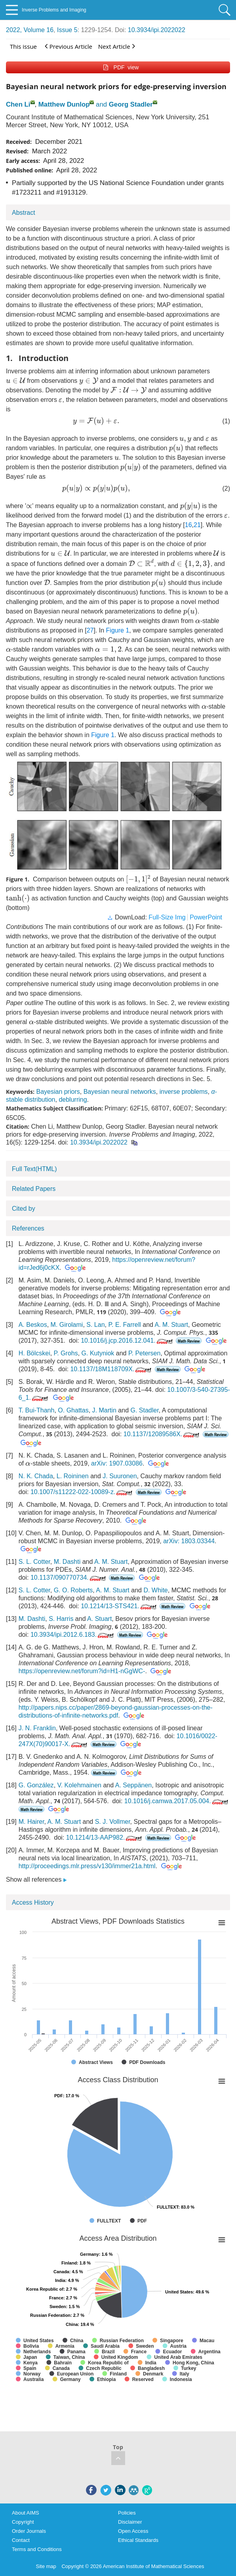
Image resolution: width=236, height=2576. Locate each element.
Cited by (23, 1208)
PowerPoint (206, 917)
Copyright (23, 2522)
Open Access (133, 2531)
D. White (155, 1590)
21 (197, 525)
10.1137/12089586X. (162, 1434)
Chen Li (18, 104)
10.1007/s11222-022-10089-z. (82, 1492)
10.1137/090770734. (68, 1577)
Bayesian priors (58, 1091)
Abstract (23, 212)
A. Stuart (99, 1618)
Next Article (116, 46)
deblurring (73, 1099)
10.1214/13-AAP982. (105, 1837)
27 (90, 630)
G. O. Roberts (73, 1590)
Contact (21, 2540)
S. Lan (95, 1324)
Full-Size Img (166, 917)
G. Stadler (145, 1410)
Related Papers (33, 1188)
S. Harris (61, 1618)
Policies (127, 2513)
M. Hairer (31, 1821)
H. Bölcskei (34, 1353)
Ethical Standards (138, 2540)
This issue (23, 46)
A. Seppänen (133, 1785)
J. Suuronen (120, 1476)
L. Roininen (73, 1476)
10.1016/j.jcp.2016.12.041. (127, 1340)
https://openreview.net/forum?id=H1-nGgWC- (82, 1671)
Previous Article (68, 46)
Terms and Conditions (37, 2549)
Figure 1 (117, 630)
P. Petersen (144, 1353)
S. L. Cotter (34, 1561)
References (28, 1228)
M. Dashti (67, 1561)
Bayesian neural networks (120, 1091)
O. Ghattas (73, 1410)
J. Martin (104, 1410)
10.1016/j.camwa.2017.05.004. (177, 1801)
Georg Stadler (131, 104)
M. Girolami (67, 1324)
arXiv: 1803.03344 (189, 1541)
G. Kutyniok (98, 1353)
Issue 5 (67, 30)
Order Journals (29, 2531)
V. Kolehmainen (79, 1785)
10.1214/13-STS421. (119, 1606)
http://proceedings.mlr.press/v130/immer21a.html (87, 1866)
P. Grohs (66, 1353)
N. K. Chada (36, 1476)
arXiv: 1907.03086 (117, 1463)
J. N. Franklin (37, 1728)
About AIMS (25, 2513)
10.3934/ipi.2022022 (156, 30)
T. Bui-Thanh (37, 1410)
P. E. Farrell (124, 1324)
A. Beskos (33, 1324)
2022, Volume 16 (29, 30)
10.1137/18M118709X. (111, 1369)
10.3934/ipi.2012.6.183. (72, 1634)
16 (188, 525)
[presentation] (15, 380)
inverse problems (184, 1091)
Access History (33, 1902)
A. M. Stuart (171, 1324)
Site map (46, 2566)
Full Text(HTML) (34, 1169)
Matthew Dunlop (64, 104)
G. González (36, 1785)
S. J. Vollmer (112, 1821)
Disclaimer (130, 2522)
